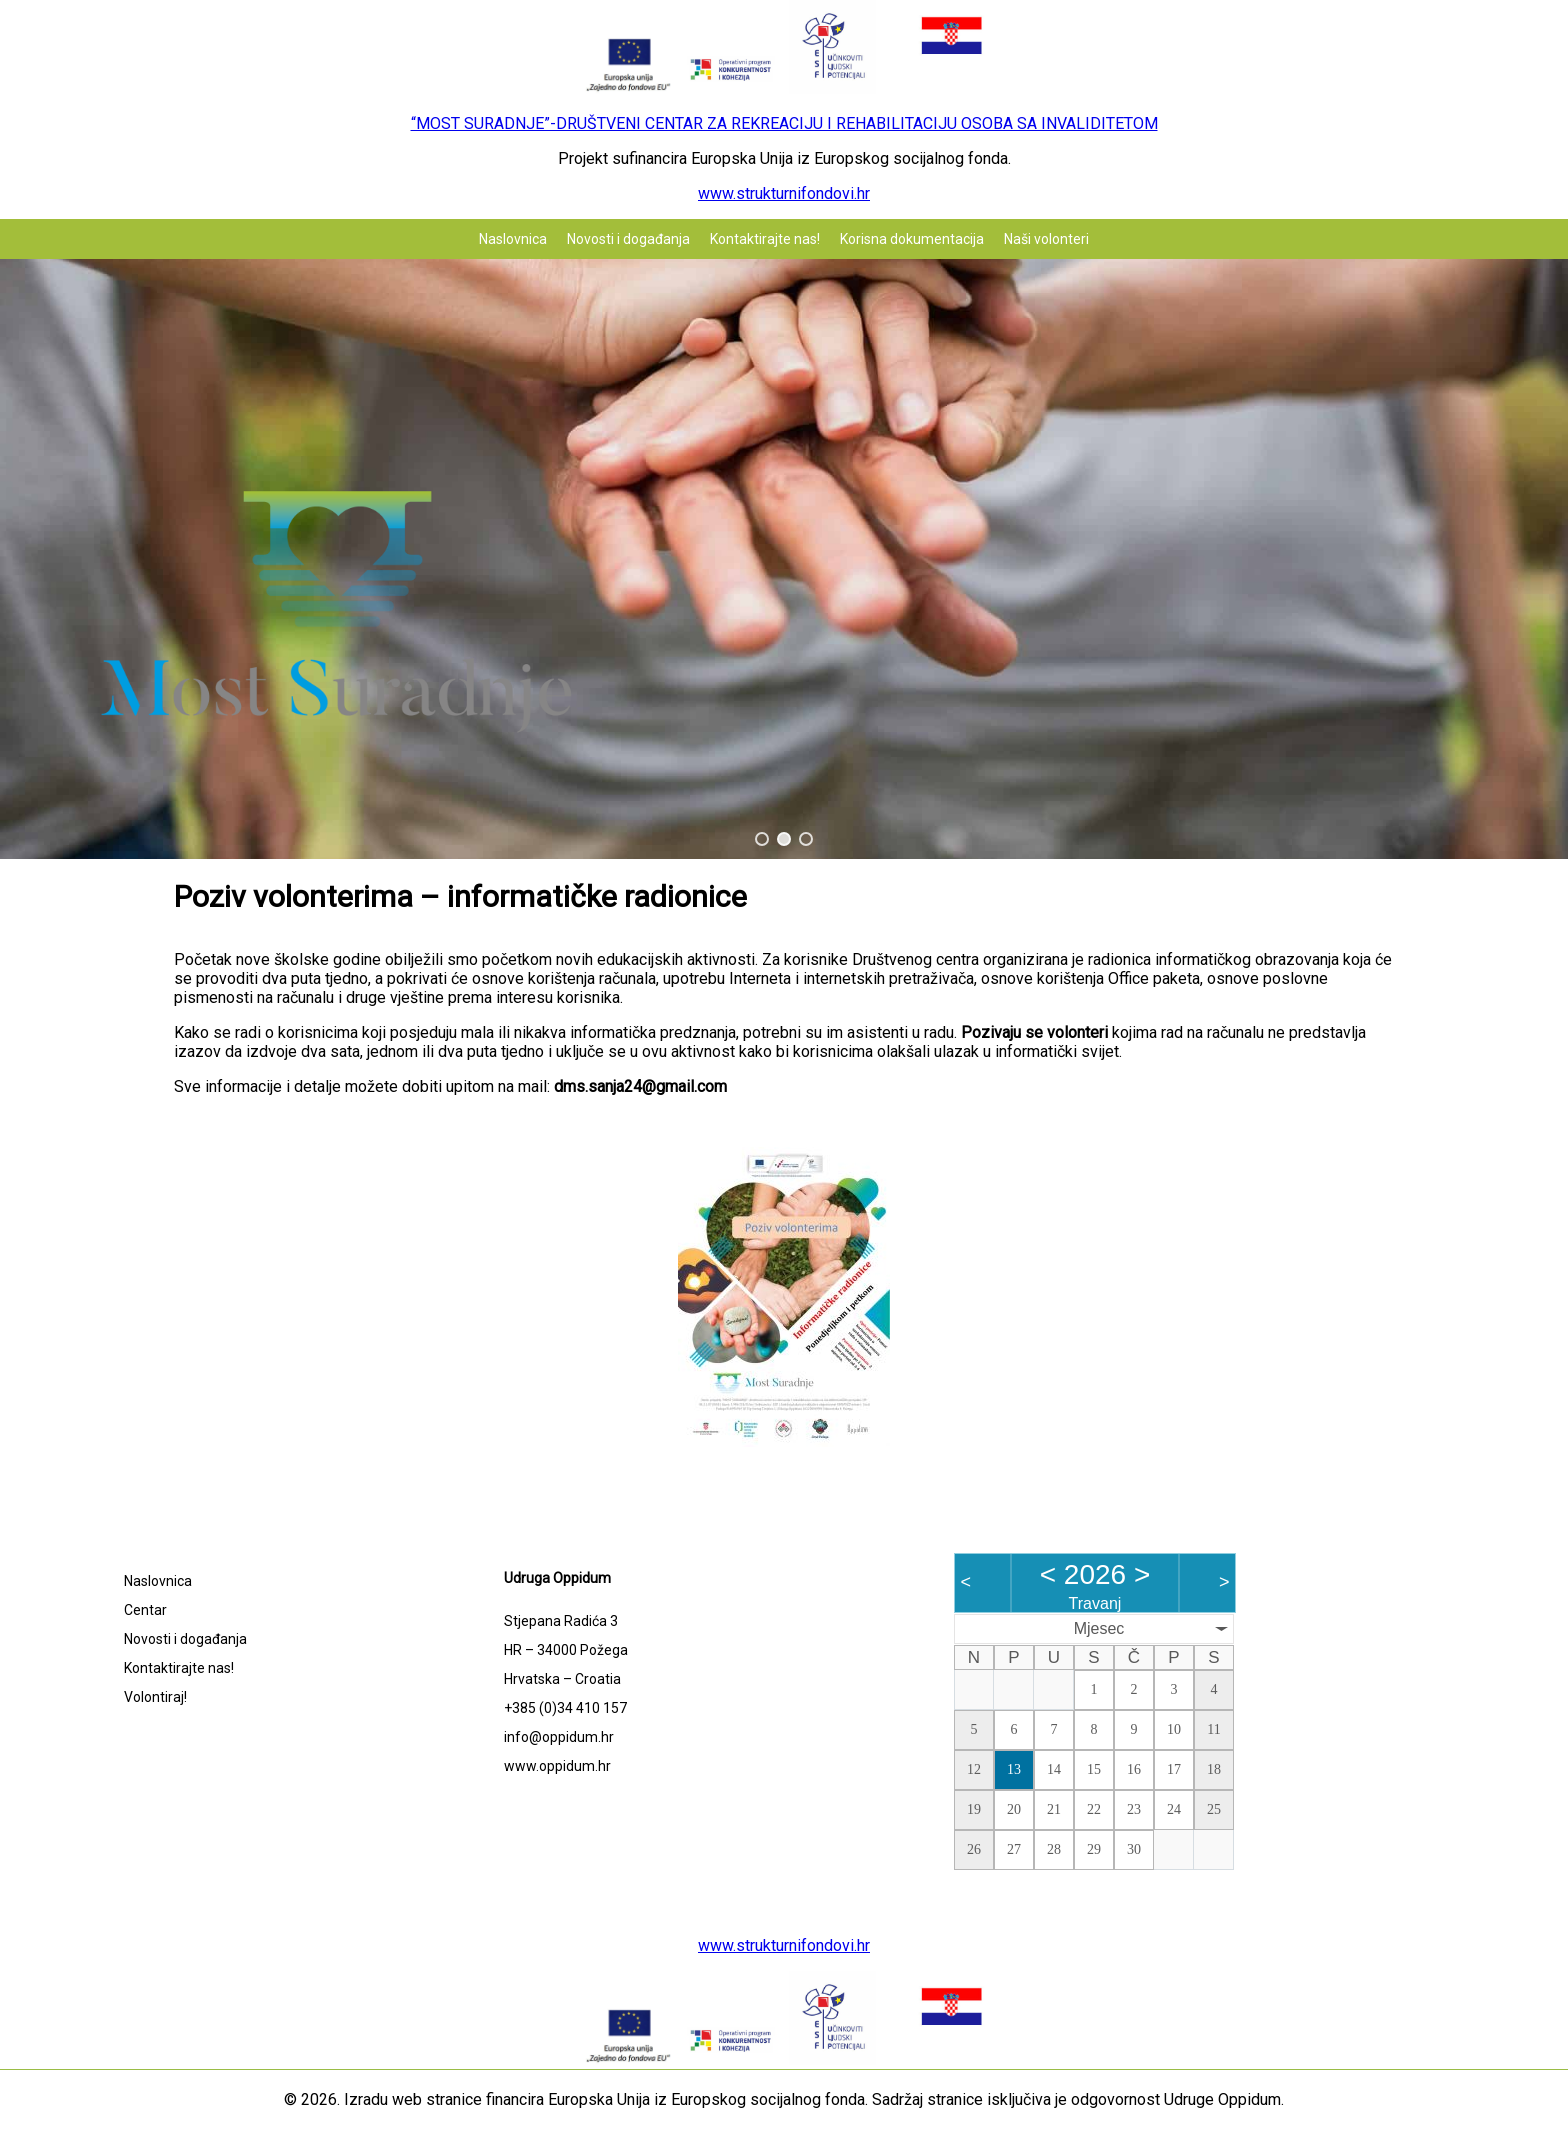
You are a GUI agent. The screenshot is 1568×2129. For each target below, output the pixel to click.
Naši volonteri (1046, 239)
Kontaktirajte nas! (765, 239)
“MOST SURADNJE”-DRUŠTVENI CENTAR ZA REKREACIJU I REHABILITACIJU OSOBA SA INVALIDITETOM (784, 123)
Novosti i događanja (628, 239)
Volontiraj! (155, 1697)
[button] (762, 839)
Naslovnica (513, 239)
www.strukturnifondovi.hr (784, 193)
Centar (145, 1610)
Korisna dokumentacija (912, 239)
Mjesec (1099, 1628)
